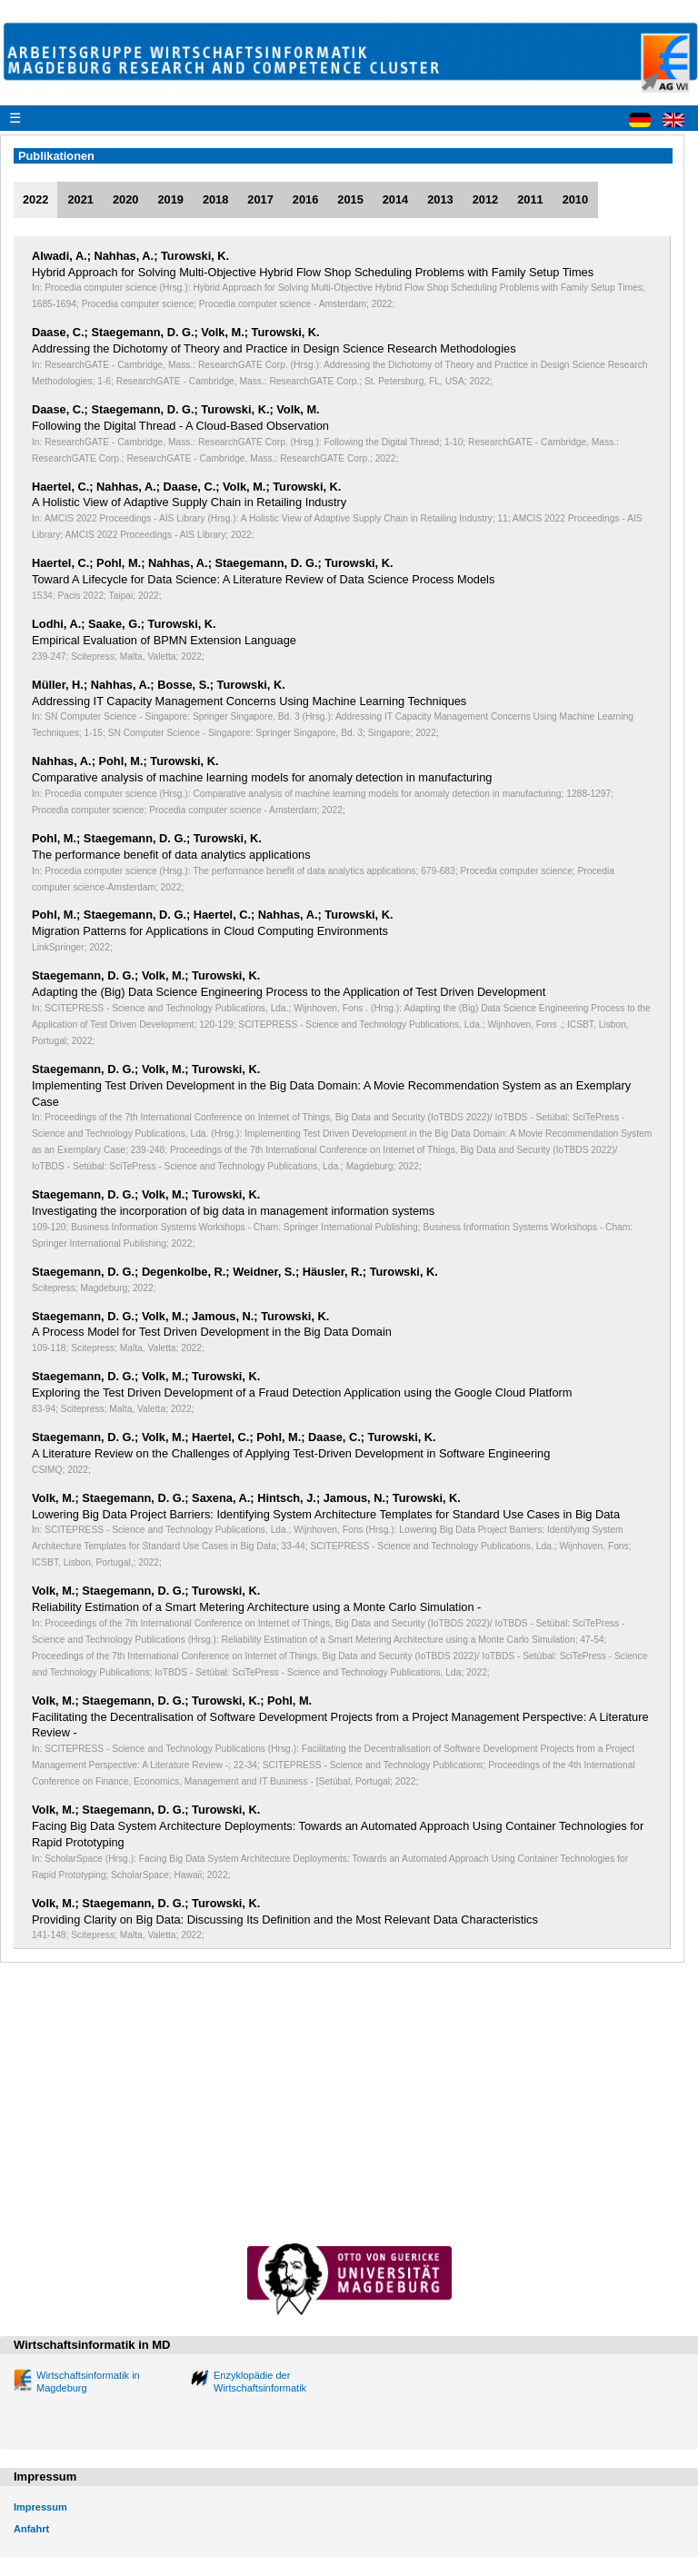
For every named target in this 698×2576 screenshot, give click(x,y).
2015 (350, 199)
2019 (170, 199)
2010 (575, 199)
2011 (530, 199)
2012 (485, 199)
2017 (260, 199)
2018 (215, 199)
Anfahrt (31, 2528)
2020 (125, 199)
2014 (395, 199)
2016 (305, 199)
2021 (80, 199)
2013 (440, 199)
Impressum (40, 2506)
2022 (35, 199)
